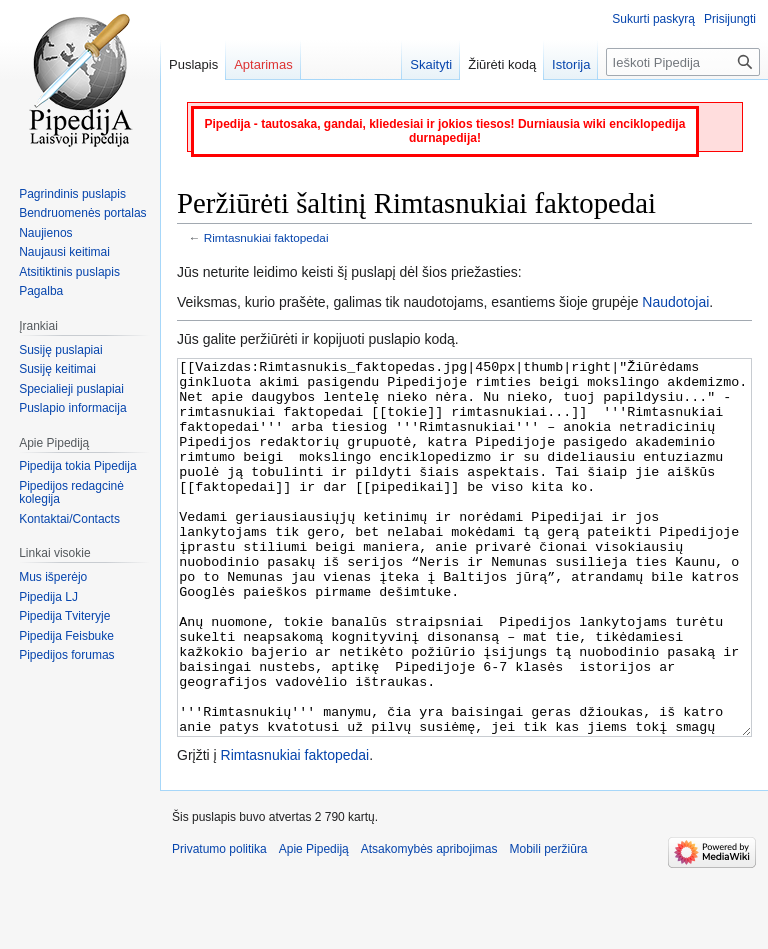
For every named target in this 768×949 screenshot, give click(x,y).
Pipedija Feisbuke (66, 636)
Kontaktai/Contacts (69, 519)
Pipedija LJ (48, 597)
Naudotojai (675, 302)
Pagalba (41, 291)
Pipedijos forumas (66, 655)
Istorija (571, 64)
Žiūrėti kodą (502, 64)
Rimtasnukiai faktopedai (266, 237)
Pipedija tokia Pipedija (77, 466)
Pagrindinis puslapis (72, 194)
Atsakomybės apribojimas (429, 924)
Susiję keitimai (57, 369)
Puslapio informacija (72, 408)
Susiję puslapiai (60, 350)
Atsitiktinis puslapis (69, 272)
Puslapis (193, 64)
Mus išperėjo (53, 577)
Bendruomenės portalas (82, 213)
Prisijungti (730, 19)
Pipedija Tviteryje (64, 616)
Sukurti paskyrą (653, 19)
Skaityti (431, 64)
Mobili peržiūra (549, 924)
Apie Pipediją (314, 924)
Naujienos (45, 233)
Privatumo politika (219, 924)
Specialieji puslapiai (71, 389)
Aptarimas (263, 64)
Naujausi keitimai (64, 252)
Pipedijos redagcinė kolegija (71, 493)
